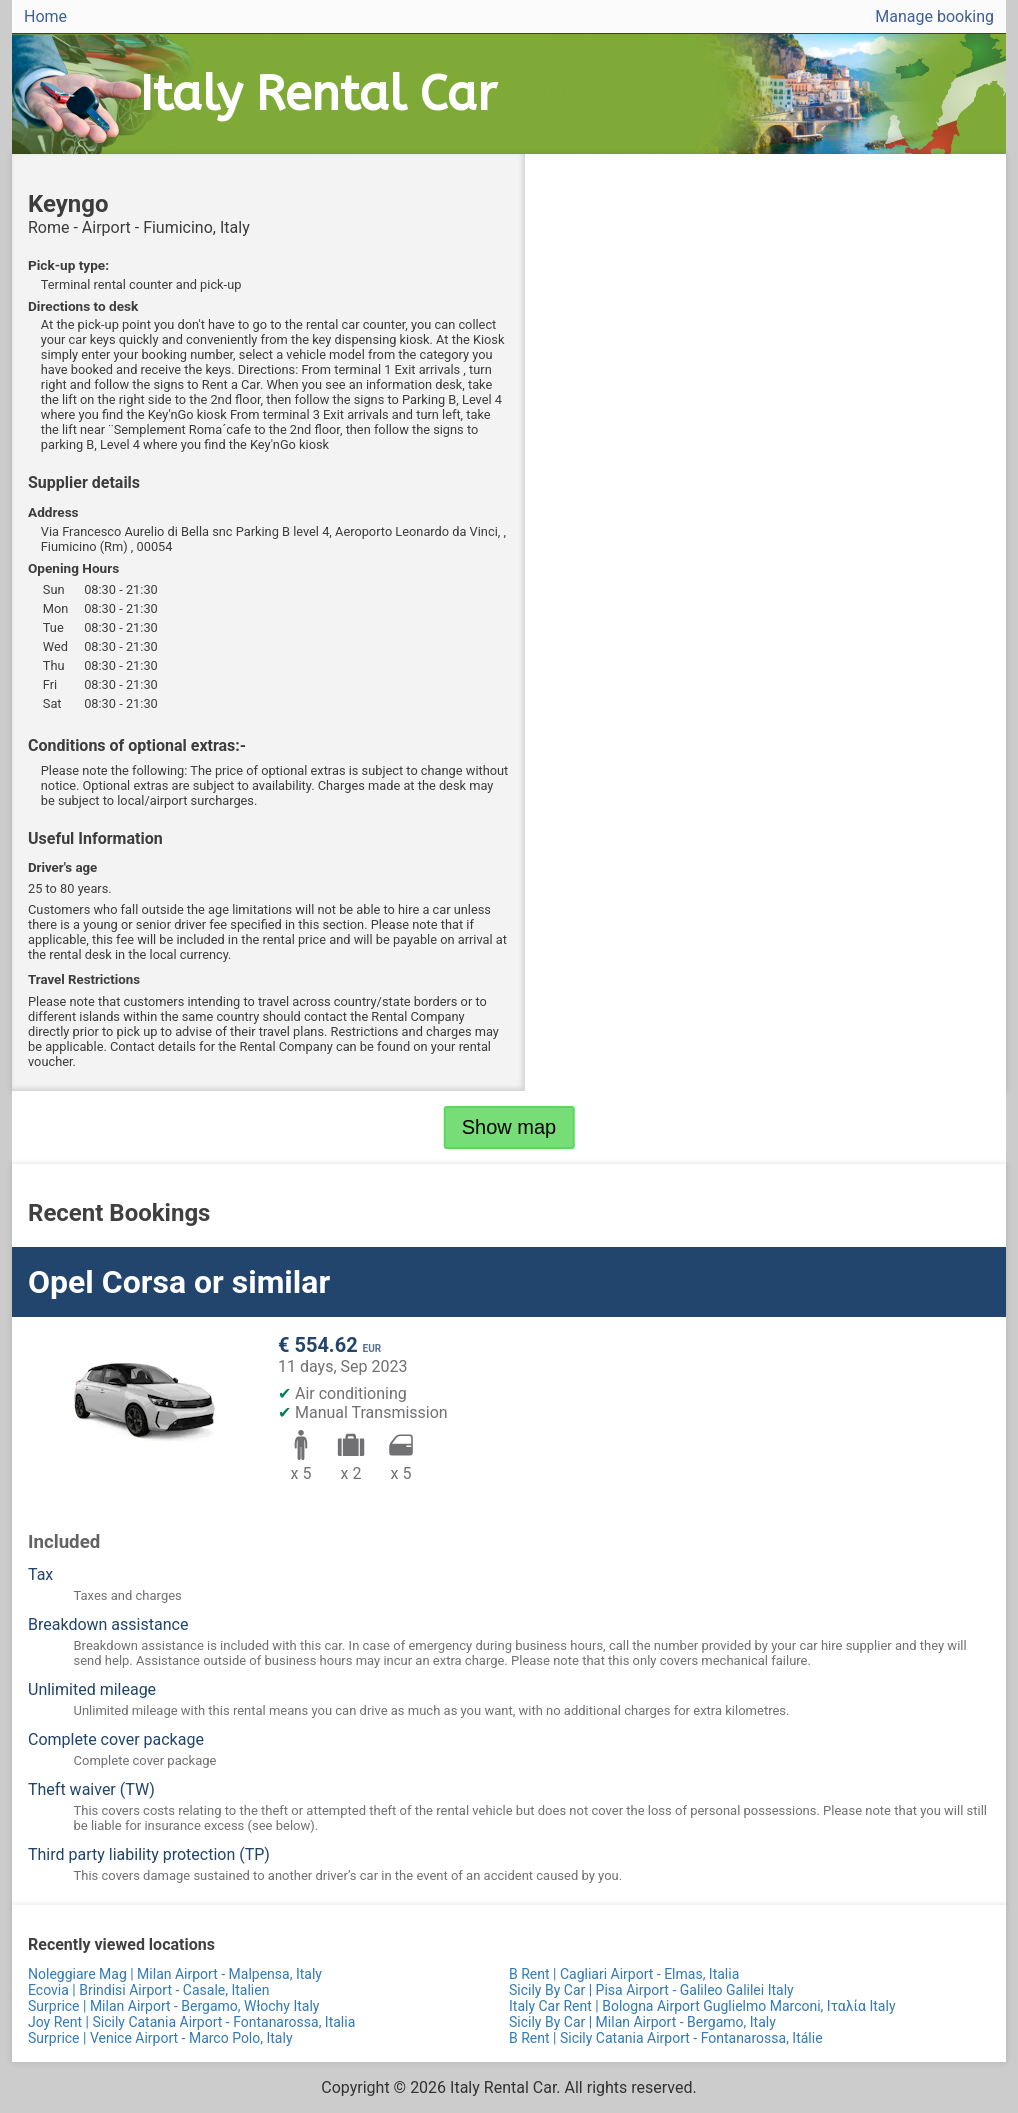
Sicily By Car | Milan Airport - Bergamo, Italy (642, 2022)
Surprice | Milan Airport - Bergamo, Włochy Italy (173, 2006)
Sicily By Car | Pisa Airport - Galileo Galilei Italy (651, 1990)
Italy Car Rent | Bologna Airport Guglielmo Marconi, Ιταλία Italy (702, 2006)
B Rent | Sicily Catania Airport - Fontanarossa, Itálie (666, 2038)
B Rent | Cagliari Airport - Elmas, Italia (624, 1974)
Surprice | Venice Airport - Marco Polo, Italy (160, 2038)
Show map (509, 1127)
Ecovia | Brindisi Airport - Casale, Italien (148, 1990)
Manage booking (934, 16)
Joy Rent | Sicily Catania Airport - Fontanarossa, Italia (191, 2022)
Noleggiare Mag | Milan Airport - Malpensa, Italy (175, 1974)
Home (45, 16)
